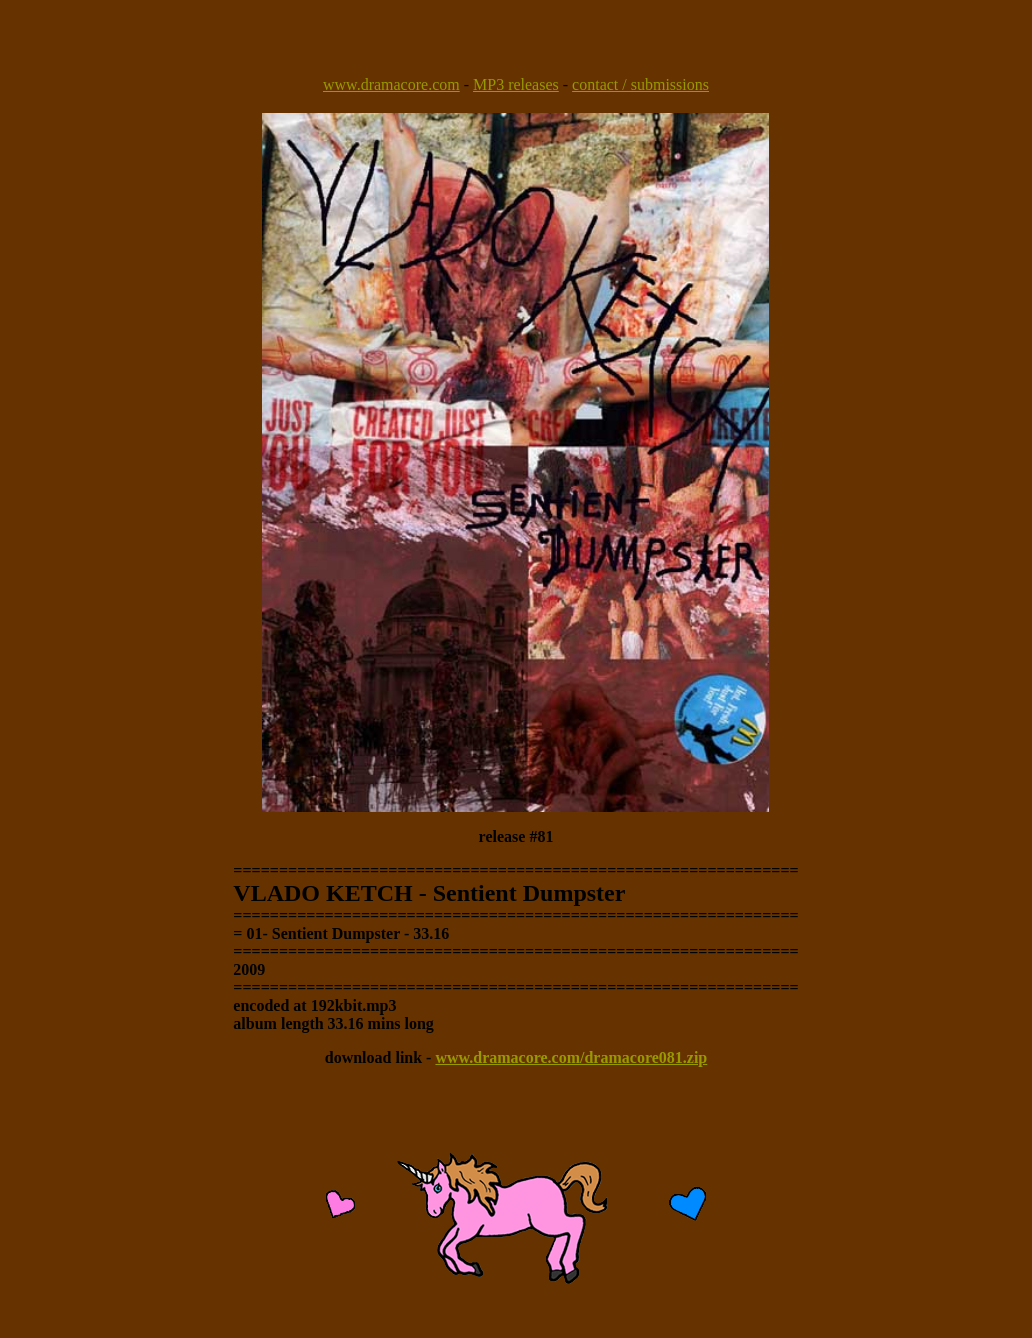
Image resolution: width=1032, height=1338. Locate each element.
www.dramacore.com (391, 84)
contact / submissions (640, 84)
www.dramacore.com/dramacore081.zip (571, 1057)
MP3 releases (516, 84)
